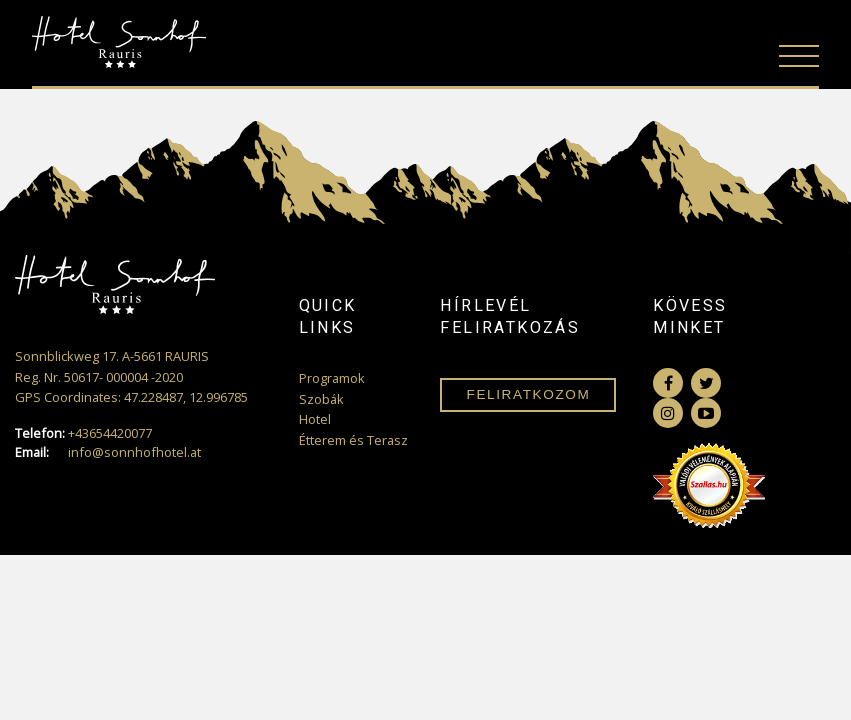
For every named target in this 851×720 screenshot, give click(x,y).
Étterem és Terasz (353, 440)
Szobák (321, 399)
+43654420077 (83, 433)
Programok (332, 378)
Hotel (315, 419)
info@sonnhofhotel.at (108, 452)
